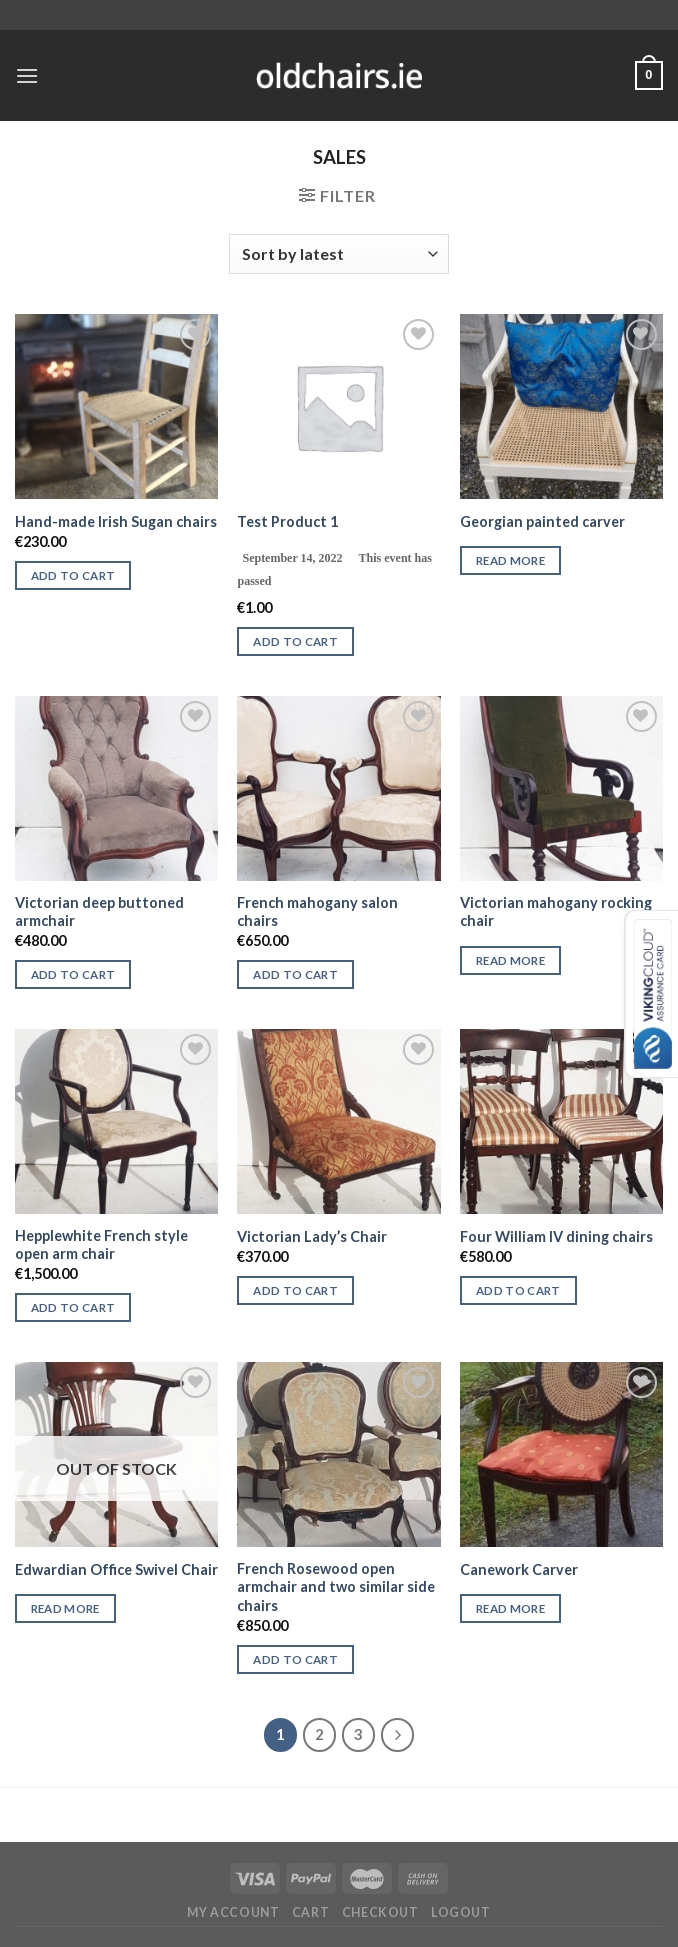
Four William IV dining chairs (556, 1236)
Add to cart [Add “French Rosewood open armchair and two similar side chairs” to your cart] (295, 1659)
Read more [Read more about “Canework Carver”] (510, 1608)
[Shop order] (339, 254)
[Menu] (27, 75)
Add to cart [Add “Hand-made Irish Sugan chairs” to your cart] (73, 575)
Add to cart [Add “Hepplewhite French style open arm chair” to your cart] (73, 1307)
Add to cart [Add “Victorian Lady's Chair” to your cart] (295, 1290)
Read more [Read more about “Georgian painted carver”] (510, 560)
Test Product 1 (287, 521)
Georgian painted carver (542, 521)
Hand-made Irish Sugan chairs (116, 521)
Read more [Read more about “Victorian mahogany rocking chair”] (510, 960)
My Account (233, 1912)
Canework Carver (519, 1569)
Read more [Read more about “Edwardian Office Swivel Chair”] (65, 1608)
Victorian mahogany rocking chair (556, 912)
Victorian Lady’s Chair (312, 1236)
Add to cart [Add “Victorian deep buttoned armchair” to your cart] (73, 974)
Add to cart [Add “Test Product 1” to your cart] (295, 641)
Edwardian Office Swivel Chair (116, 1569)
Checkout (380, 1912)
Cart (310, 1912)
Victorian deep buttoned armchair (99, 912)
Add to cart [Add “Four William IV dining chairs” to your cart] (518, 1290)
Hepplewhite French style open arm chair (101, 1245)
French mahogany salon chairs (317, 912)
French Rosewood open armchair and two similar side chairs (336, 1587)
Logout (461, 1912)
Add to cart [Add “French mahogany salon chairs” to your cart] (295, 974)
